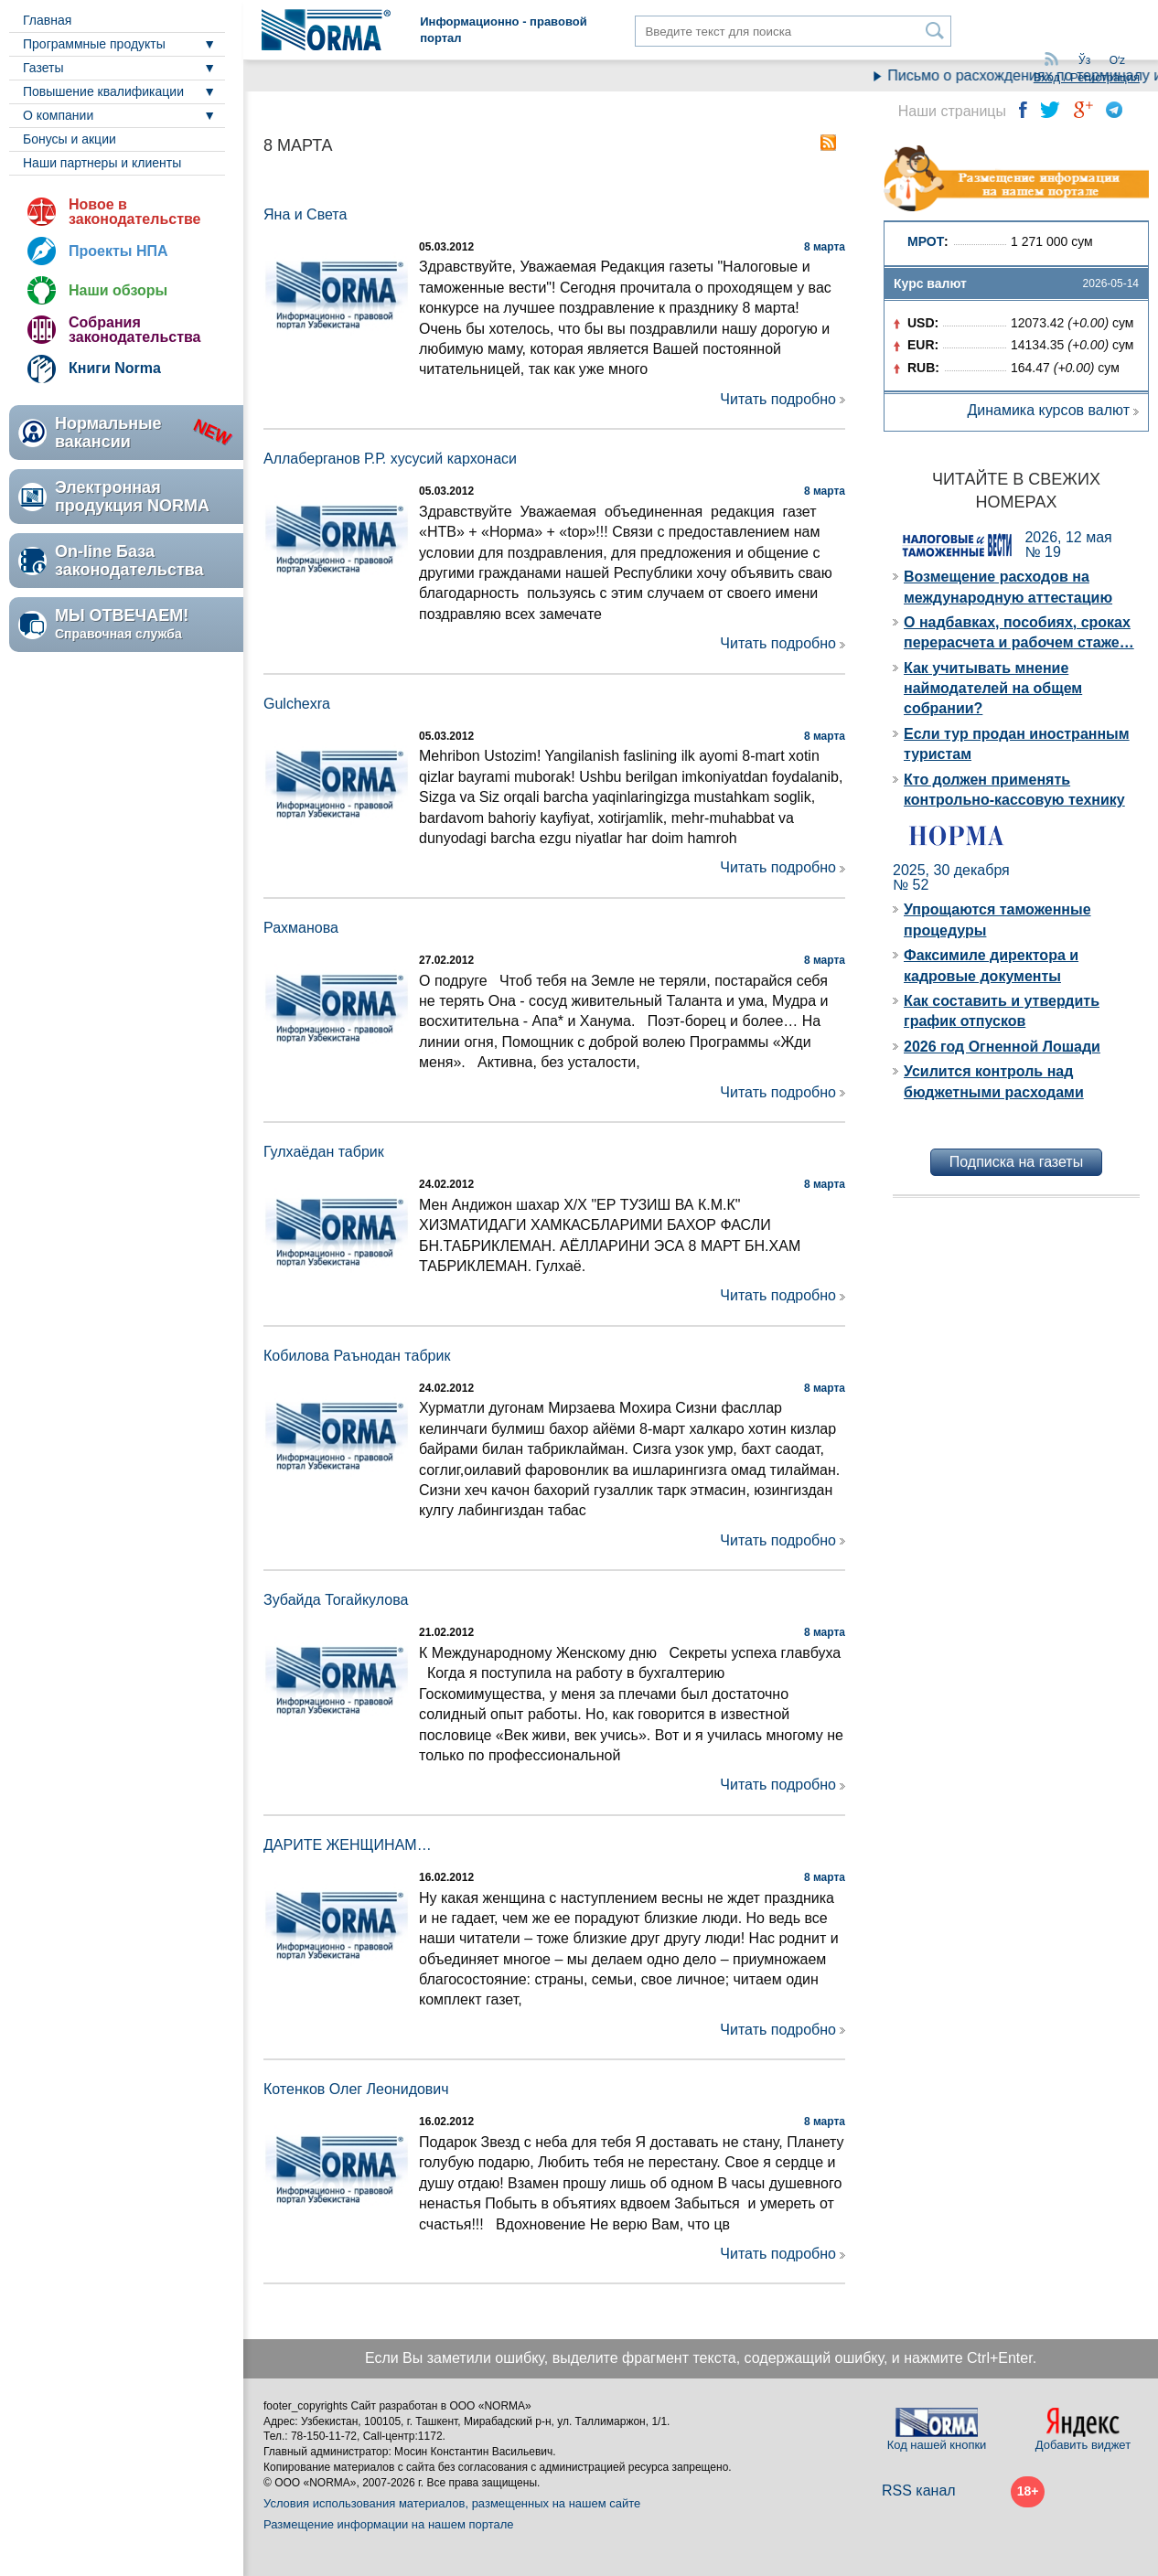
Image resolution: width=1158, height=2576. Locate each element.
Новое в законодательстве (134, 212)
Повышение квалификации (103, 91)
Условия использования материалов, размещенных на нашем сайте (451, 2503)
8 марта (824, 246)
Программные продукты (94, 44)
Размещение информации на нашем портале (388, 2524)
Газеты (43, 67)
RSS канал (919, 2490)
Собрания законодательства (134, 329)
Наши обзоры (118, 290)
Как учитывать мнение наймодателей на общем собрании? (993, 688)
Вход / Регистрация (1087, 77)
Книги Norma (115, 368)
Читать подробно (778, 399)
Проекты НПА (118, 251)
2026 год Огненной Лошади (1002, 1046)
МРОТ (925, 241)
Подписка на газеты (1016, 1162)
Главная (47, 20)
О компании (58, 115)
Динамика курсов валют (1048, 410)
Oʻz (1117, 60)
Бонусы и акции (69, 139)
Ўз (1084, 60)
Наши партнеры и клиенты (102, 162)
